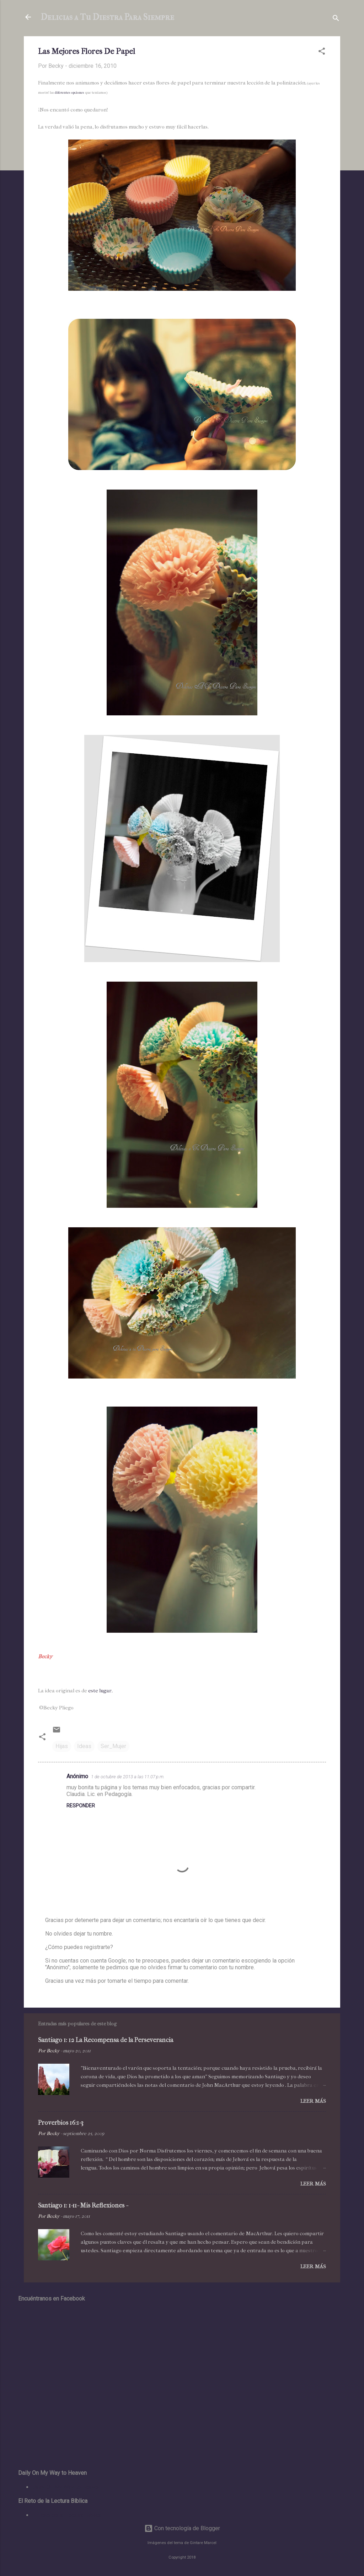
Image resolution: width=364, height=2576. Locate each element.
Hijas (61, 1746)
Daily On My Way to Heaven (66, 2487)
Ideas (84, 1746)
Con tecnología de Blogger (182, 2528)
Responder (80, 1805)
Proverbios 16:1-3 (61, 2123)
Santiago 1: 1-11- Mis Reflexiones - (83, 2205)
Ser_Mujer (113, 1746)
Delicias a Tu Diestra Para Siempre (107, 17)
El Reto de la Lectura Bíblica (67, 2515)
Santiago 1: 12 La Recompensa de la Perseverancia (105, 2040)
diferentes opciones (70, 93)
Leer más (313, 2101)
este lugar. (100, 1690)
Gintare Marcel (203, 2542)
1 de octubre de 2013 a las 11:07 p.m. (128, 1776)
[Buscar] (336, 19)
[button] (321, 52)
